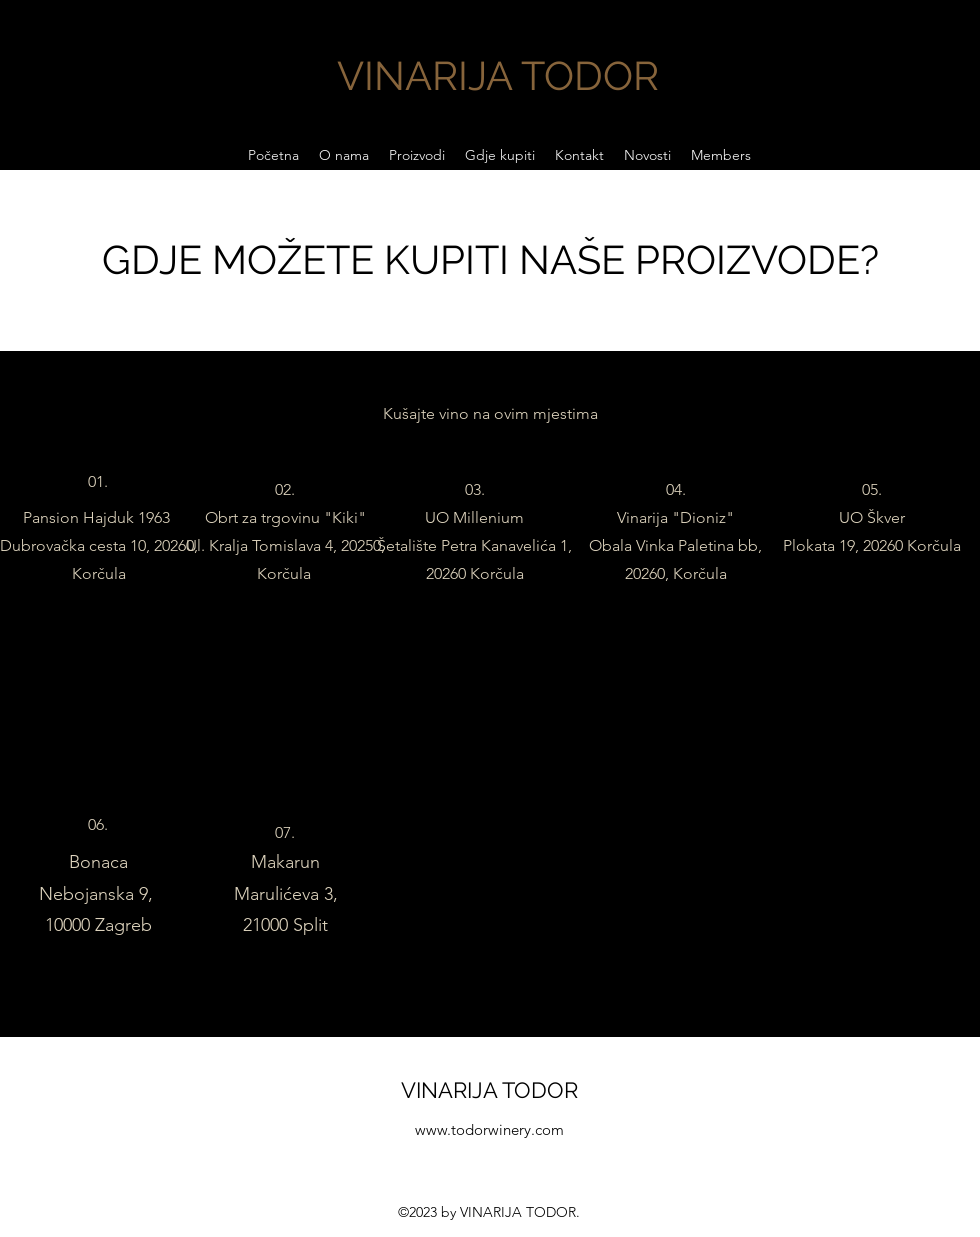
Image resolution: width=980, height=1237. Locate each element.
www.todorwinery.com (489, 1129)
